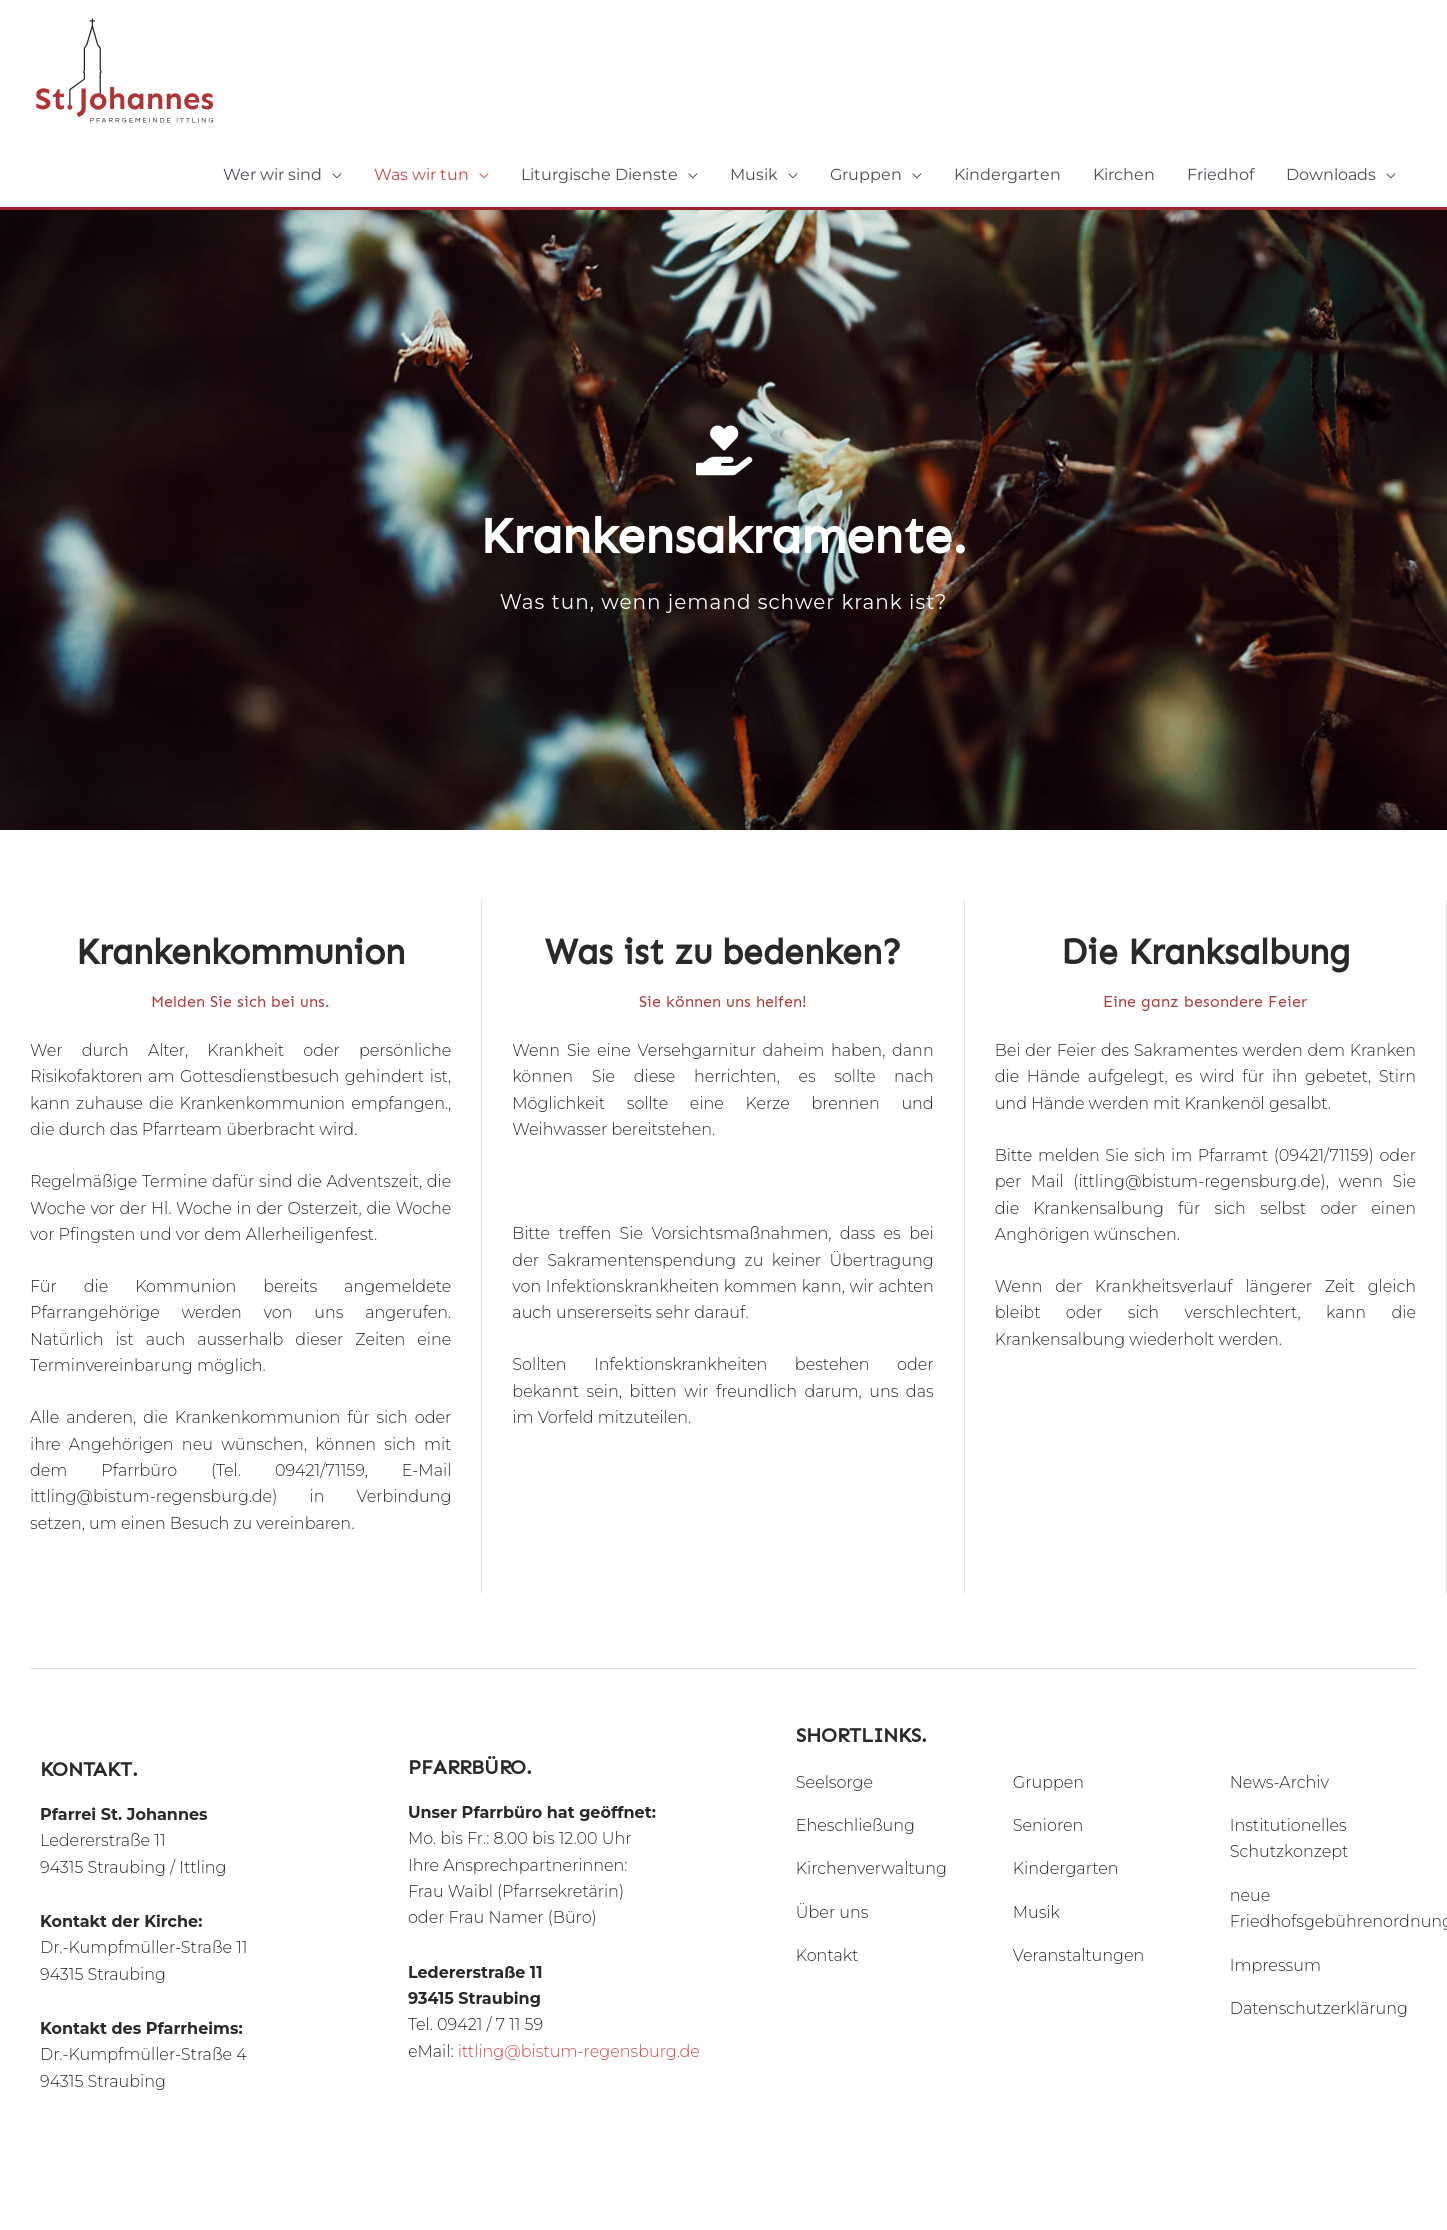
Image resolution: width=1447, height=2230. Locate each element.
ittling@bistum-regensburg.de (579, 2051)
